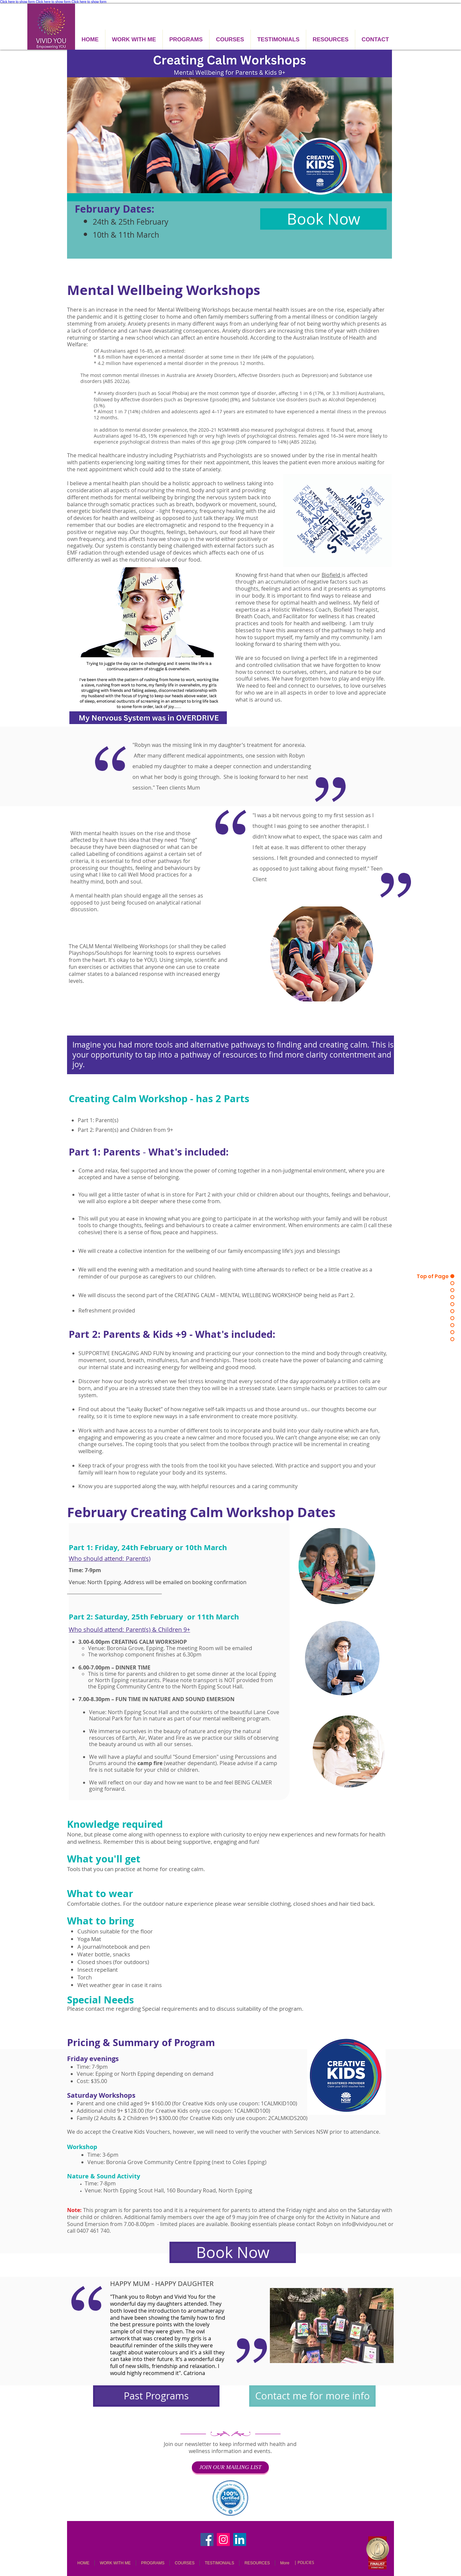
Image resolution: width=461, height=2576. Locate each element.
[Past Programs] (156, 2396)
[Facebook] (206, 2539)
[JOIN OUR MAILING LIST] (230, 2467)
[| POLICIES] (304, 2562)
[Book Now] (323, 219)
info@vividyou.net (364, 2224)
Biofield (332, 575)
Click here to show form (17, 2)
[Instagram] (223, 2539)
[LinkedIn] (239, 2539)
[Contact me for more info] (312, 2396)
